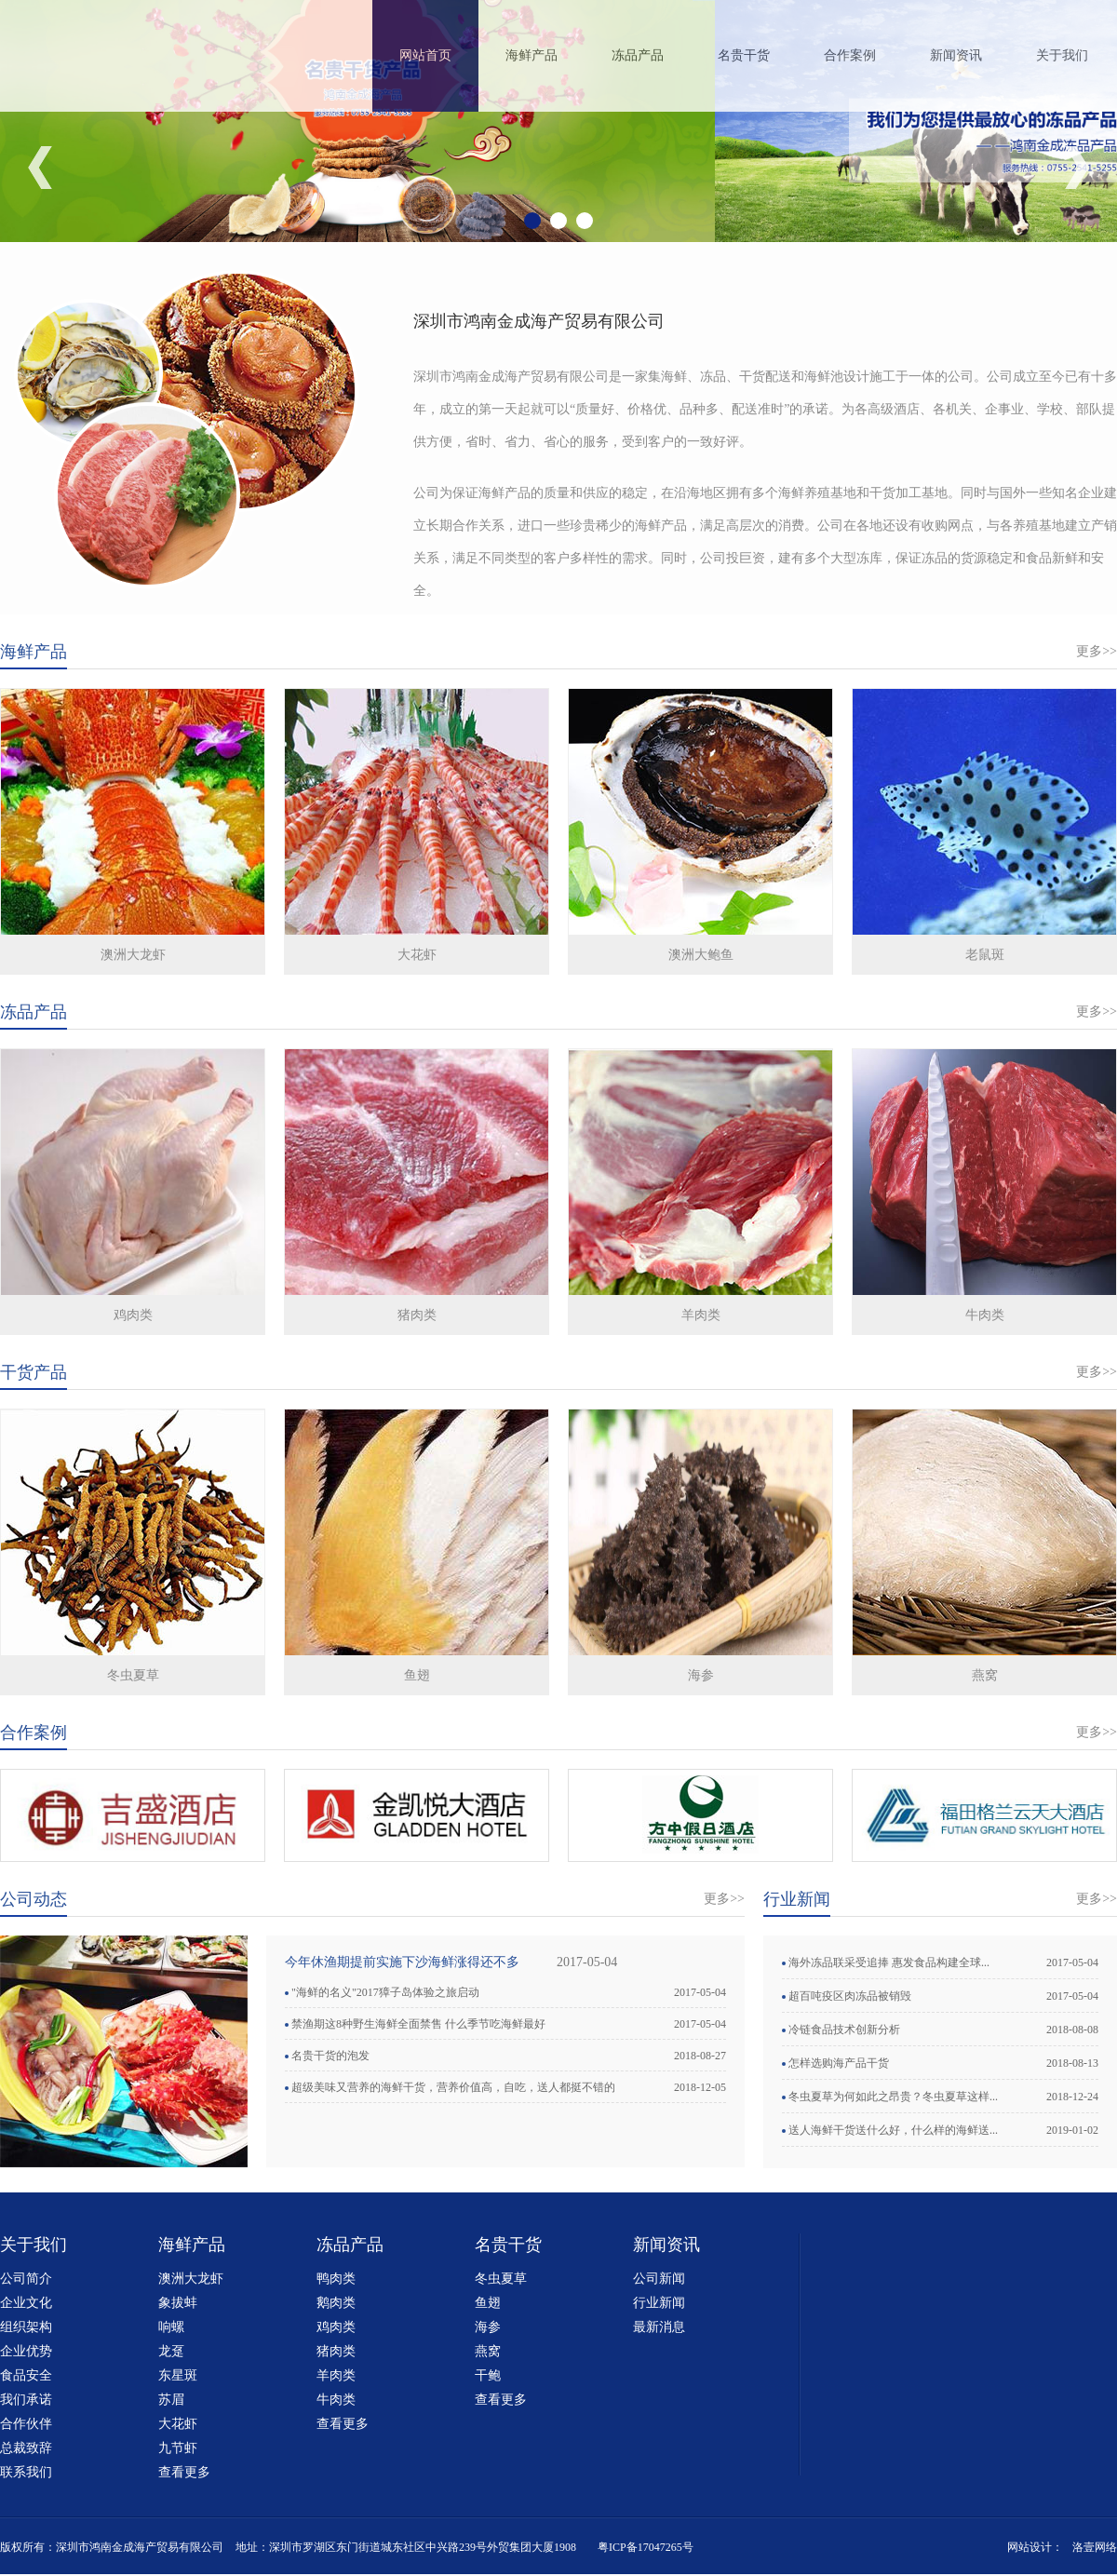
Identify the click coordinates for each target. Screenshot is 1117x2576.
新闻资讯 (956, 55)
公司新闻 (659, 2279)
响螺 (171, 2327)
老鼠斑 (984, 955)
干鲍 (488, 2375)
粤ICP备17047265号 (645, 2547)
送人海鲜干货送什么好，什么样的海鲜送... (893, 2130)
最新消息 (659, 2327)
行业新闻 (659, 2303)
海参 (701, 1675)
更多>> (1096, 651)
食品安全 (26, 2375)
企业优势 (26, 2351)
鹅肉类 (336, 2303)
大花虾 (417, 955)
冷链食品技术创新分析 (844, 2029)
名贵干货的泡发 (330, 2055)
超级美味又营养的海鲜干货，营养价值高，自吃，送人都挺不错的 (453, 2087)
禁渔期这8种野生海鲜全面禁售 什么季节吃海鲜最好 (418, 2023)
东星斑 (177, 2375)
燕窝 (985, 1675)
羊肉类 (700, 1315)
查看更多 (184, 2472)
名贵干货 (744, 55)
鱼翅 (417, 1675)
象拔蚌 (177, 2303)
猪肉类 (417, 1315)
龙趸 (171, 2351)
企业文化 (26, 2303)
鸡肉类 (133, 1315)
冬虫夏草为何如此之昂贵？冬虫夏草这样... (893, 2096)
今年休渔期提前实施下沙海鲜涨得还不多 (402, 1962)
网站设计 (1029, 2547)
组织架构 (26, 2327)
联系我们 (26, 2472)
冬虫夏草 (133, 1675)
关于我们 (1062, 55)
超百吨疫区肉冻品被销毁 (849, 1996)
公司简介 (26, 2279)
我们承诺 (26, 2400)
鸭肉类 (336, 2279)
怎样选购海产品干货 (838, 2063)
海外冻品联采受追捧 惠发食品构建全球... (888, 1962)
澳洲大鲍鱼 (700, 955)
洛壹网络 (1094, 2547)
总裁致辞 (26, 2448)
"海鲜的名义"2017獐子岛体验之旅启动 (385, 1992)
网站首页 (425, 55)
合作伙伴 (26, 2424)
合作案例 (850, 55)
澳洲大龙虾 (133, 955)
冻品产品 (638, 55)
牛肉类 (984, 1315)
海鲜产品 (531, 55)
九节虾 (177, 2448)
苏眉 (171, 2400)
